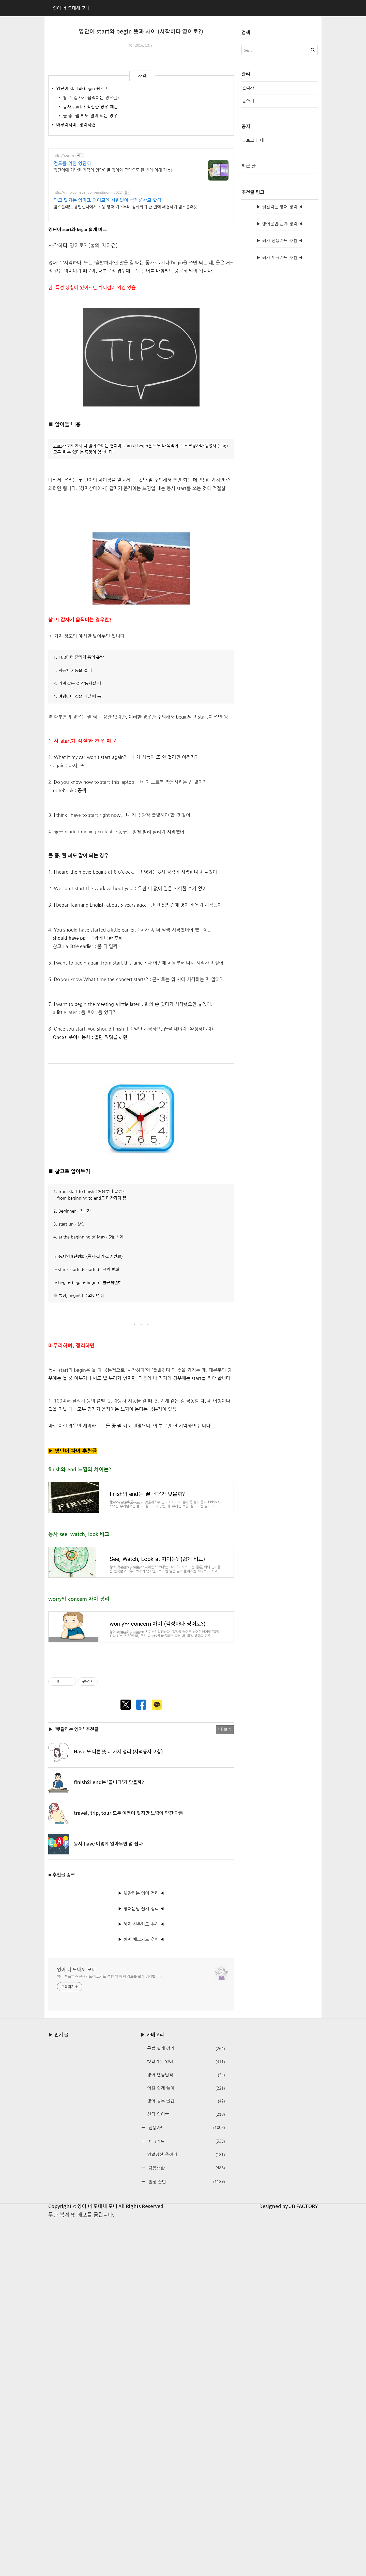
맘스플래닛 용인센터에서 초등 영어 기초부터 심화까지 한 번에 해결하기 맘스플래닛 (125, 206)
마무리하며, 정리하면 (76, 124)
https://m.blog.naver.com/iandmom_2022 (88, 192)
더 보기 (225, 1930)
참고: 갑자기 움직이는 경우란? (91, 97)
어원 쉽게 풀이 (186, 2289)
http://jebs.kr (64, 155)
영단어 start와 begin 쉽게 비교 (85, 88)
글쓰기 (248, 100)
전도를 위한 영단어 (72, 163)
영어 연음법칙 (186, 2276)
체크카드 (186, 2342)
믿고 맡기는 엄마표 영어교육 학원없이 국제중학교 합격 (107, 200)
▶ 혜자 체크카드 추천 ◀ (141, 2140)
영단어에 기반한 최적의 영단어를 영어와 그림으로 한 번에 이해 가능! (113, 170)
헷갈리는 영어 (186, 2263)
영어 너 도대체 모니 (76, 2170)
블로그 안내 (253, 140)
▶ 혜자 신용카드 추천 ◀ (141, 2125)
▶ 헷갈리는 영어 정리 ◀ (141, 2094)
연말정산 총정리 (186, 2356)
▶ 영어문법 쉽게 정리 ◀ (141, 2110)
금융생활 (186, 2369)
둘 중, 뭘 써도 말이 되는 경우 (90, 115)
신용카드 (186, 2329)
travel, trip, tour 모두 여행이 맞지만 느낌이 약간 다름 (128, 2014)
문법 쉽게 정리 (186, 2250)
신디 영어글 (186, 2316)
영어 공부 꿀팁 (186, 2302)
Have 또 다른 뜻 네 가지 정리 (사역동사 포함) (118, 1953)
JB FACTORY (303, 2408)
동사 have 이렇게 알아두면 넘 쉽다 (108, 2045)
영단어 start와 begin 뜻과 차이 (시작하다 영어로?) (141, 31)
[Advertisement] (141, 1393)
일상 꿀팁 (186, 2383)
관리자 (248, 87)
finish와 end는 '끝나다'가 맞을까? (109, 1984)
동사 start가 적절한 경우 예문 (90, 106)
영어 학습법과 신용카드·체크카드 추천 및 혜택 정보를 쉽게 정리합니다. (110, 2178)
